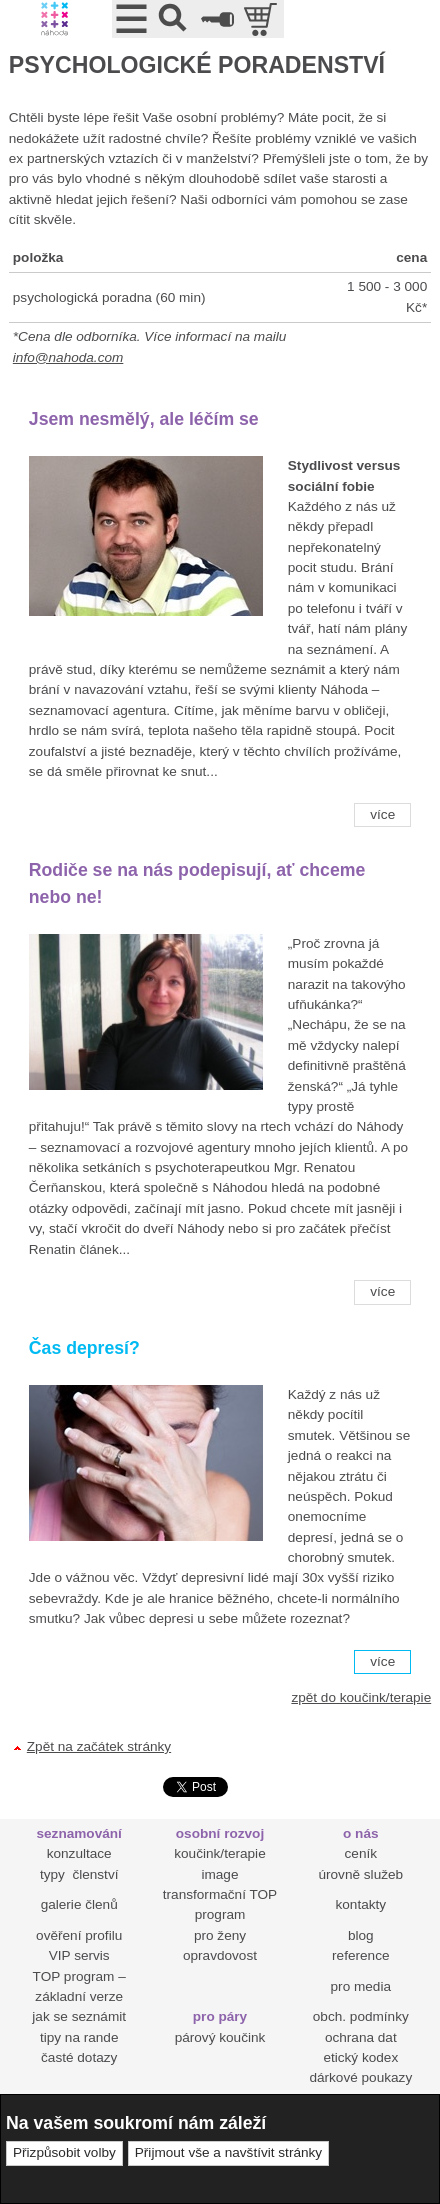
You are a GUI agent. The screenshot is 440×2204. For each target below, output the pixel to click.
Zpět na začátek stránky (99, 1746)
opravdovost (220, 1955)
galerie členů (79, 1904)
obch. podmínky (361, 2016)
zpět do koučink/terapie (361, 1697)
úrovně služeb (360, 1874)
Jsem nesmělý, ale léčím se (144, 419)
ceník (361, 1853)
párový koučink (220, 2037)
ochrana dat (361, 2037)
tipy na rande (79, 2037)
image (219, 1874)
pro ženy (220, 1935)
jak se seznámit (79, 2016)
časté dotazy (79, 2057)
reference (360, 1955)
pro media (361, 1986)
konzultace (79, 1853)
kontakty (360, 1904)
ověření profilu (79, 1935)
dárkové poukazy (360, 2077)
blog (361, 1935)
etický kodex (360, 2057)
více (382, 814)
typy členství (79, 1874)
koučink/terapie (219, 1853)
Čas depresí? (84, 1348)
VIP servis (79, 1955)
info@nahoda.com (68, 357)
